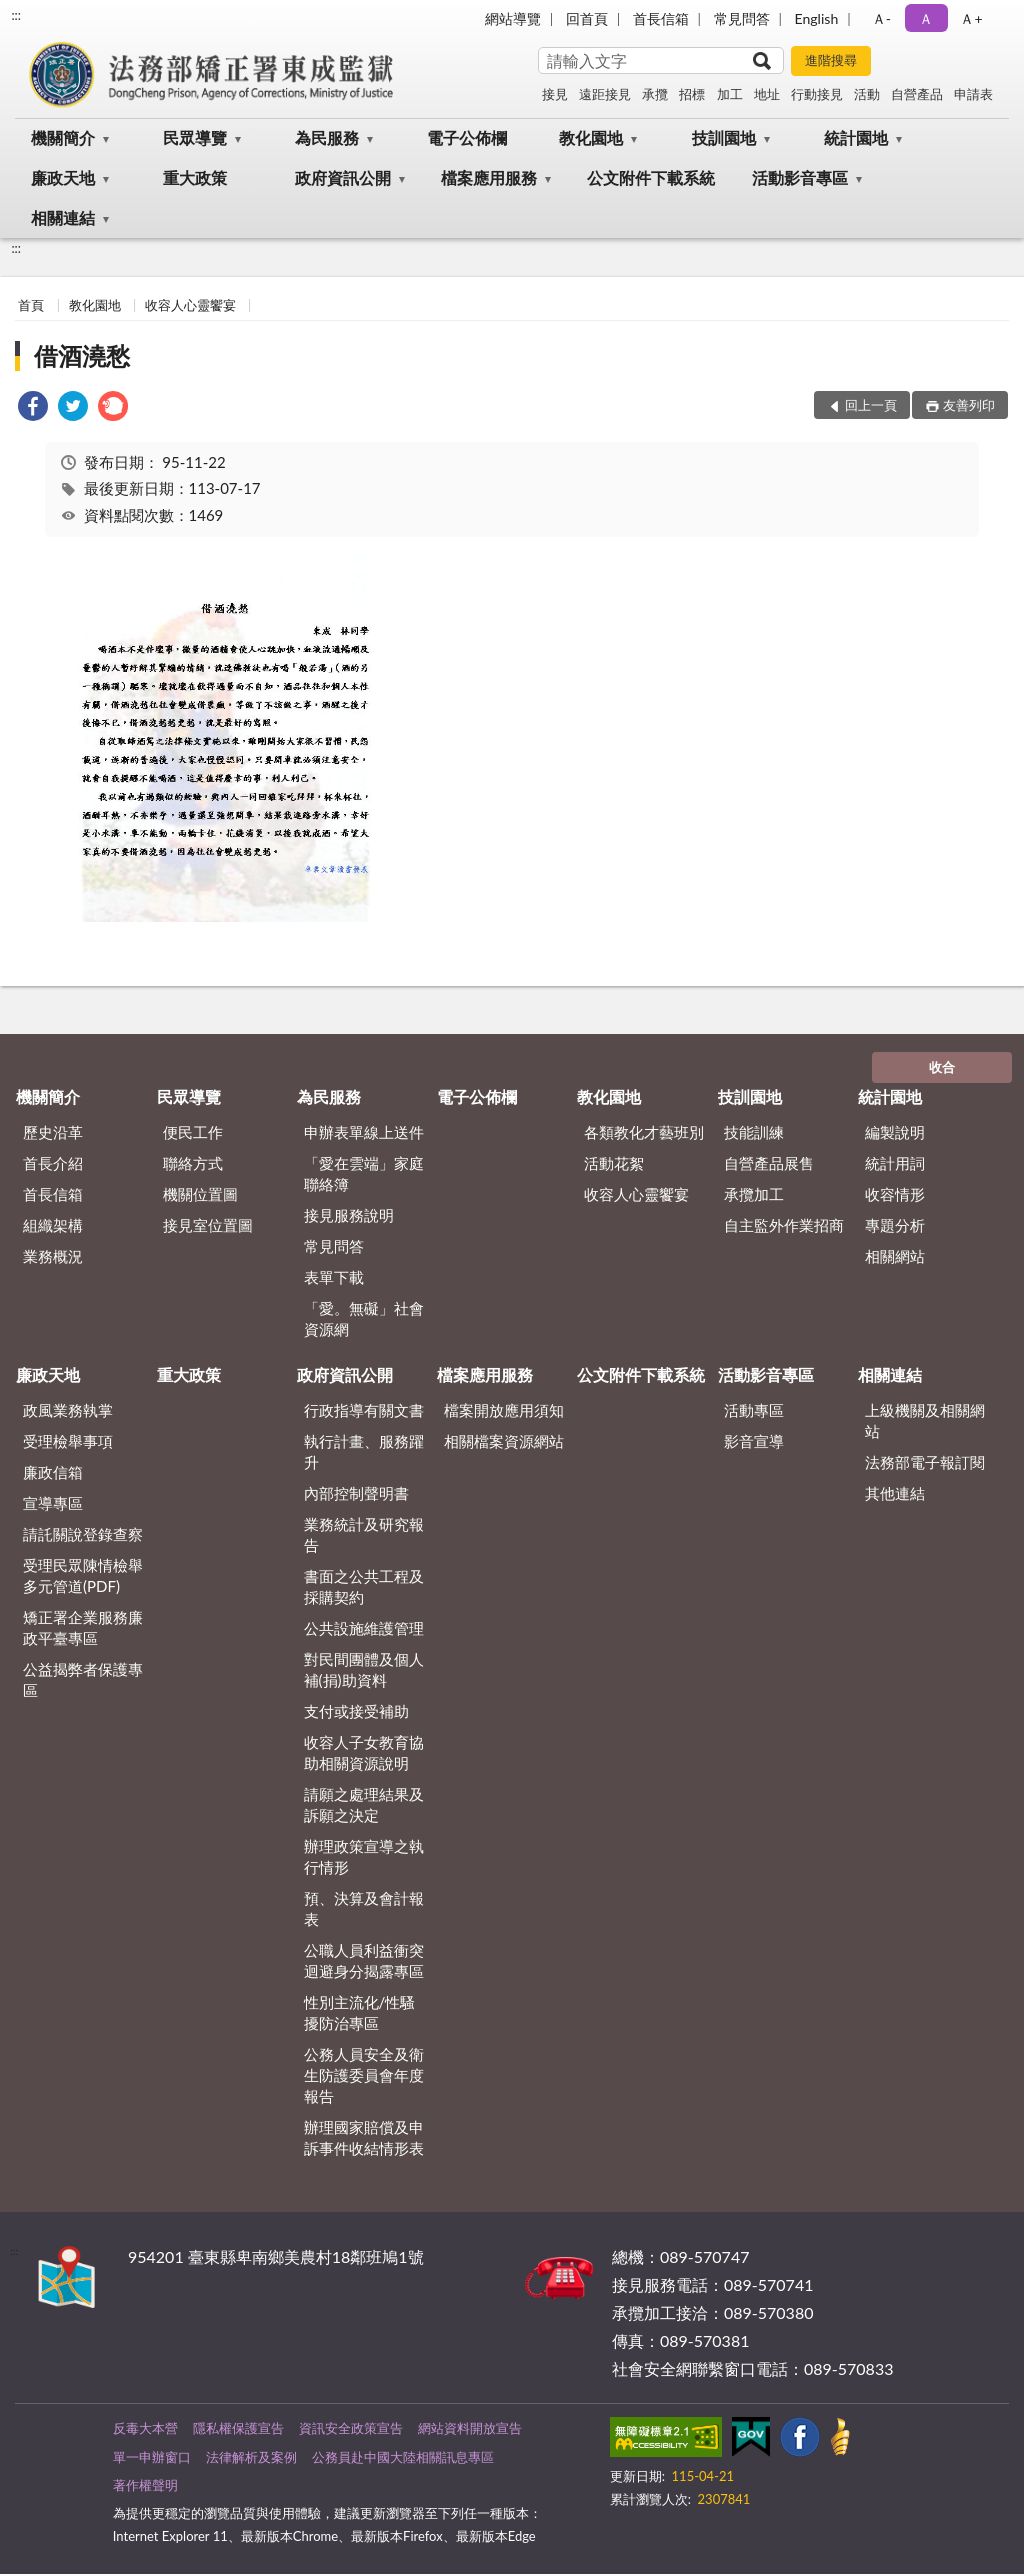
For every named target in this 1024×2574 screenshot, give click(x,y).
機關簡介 (63, 137)
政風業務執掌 (68, 1410)
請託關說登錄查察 (83, 1534)
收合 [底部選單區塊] (942, 1067)
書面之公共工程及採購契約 (364, 1586)
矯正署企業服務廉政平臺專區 (83, 1627)
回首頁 (587, 18)
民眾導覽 (195, 137)
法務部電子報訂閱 (925, 1462)
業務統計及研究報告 (364, 1534)
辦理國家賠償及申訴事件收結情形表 (364, 2137)
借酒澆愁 (82, 355)
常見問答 (742, 18)
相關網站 (895, 1256)
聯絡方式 (193, 1163)
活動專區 (754, 1410)
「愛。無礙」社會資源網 (364, 1318)
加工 (730, 94)
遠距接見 (605, 94)
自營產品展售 (769, 1163)
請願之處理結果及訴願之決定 (364, 1804)
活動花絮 (614, 1163)
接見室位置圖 (208, 1225)
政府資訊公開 (343, 177)
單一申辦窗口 (152, 2457)
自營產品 (917, 94)
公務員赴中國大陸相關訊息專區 (403, 2457)
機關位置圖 (200, 1194)
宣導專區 (53, 1503)
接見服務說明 (349, 1215)
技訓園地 (724, 137)
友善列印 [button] (969, 405)
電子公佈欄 (467, 137)
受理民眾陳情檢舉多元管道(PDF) (83, 1575)
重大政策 (195, 177)
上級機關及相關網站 (925, 1420)
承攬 (655, 94)
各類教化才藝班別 (644, 1132)
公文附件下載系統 (651, 177)
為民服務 (327, 137)
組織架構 (53, 1225)
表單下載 (334, 1277)
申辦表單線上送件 (364, 1132)
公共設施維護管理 (364, 1628)
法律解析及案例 (251, 2457)
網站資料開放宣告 (470, 2428)
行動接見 (817, 94)
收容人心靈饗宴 (190, 305)
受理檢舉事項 (68, 1441)
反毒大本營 (145, 2428)
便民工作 (193, 1132)
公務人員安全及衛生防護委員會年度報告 (364, 2075)
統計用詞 (895, 1163)
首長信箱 (661, 18)
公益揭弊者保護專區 (83, 1679)
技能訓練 (754, 1132)
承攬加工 (754, 1194)
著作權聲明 (145, 2485)
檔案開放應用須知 (504, 1410)
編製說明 (895, 1132)
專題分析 (895, 1225)
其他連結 (895, 1493)
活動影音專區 (800, 177)
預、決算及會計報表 (364, 1908)
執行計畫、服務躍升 (364, 1451)
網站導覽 (513, 18)
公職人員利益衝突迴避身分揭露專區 (364, 1960)
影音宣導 (754, 1441)
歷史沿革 (53, 1132)
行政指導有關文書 (364, 1410)
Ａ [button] (926, 18)
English (817, 18)
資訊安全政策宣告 (351, 2428)
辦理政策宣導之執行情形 (364, 1856)
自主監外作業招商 (784, 1225)
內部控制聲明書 (356, 1493)
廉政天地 (63, 177)
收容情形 (895, 1194)
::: (16, 15)
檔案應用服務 (489, 177)
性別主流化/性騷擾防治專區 (360, 2012)
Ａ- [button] (881, 18)
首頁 (31, 305)
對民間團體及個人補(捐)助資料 (364, 1669)
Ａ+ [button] (971, 18)
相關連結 (63, 217)
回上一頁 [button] (871, 405)
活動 (867, 94)
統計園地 (856, 137)
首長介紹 (53, 1163)
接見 (555, 94)
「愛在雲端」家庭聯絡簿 (364, 1173)
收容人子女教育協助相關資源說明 (364, 1752)
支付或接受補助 (356, 1711)
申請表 (973, 94)
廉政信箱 (53, 1472)
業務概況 (53, 1256)
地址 (767, 94)
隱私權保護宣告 (238, 2428)
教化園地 (591, 137)
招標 (692, 94)
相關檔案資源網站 (504, 1441)
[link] (33, 408)
